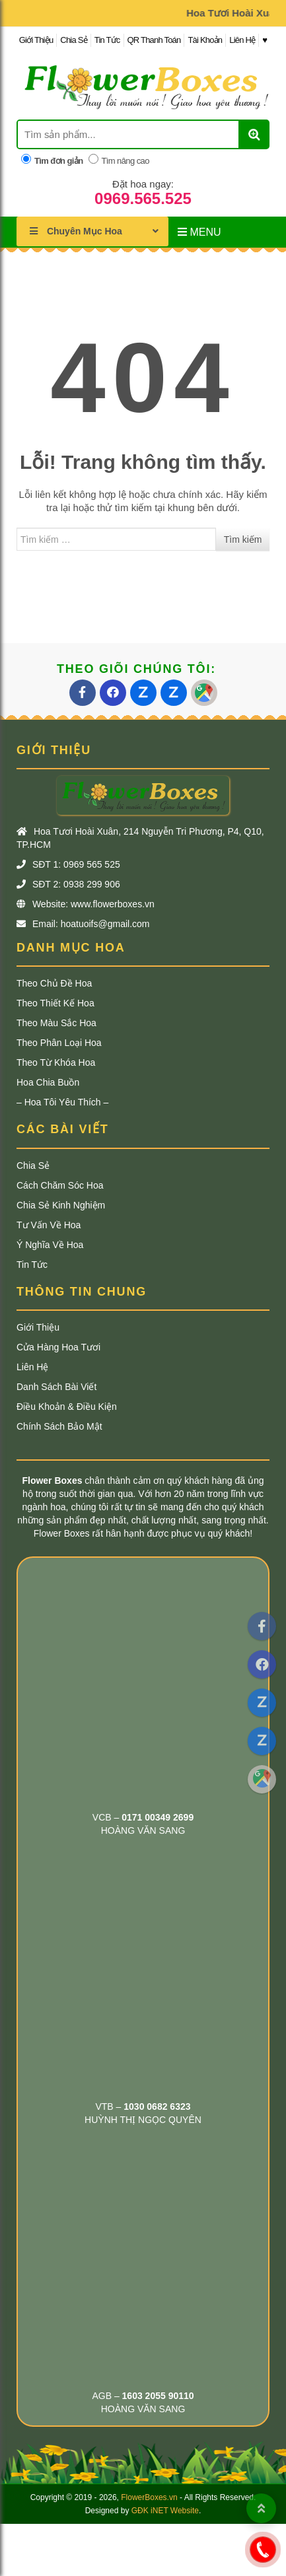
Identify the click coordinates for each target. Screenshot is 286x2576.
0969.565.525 (143, 199)
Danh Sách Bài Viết (56, 1386)
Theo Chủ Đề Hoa (54, 983)
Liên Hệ (242, 40)
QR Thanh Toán (154, 40)
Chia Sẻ (73, 40)
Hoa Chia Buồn (48, 1082)
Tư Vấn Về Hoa (49, 1225)
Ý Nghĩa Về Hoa (50, 1244)
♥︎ (264, 40)
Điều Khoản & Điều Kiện (67, 1406)
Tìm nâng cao (119, 160)
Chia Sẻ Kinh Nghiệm (61, 1205)
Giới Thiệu (36, 40)
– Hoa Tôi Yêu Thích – (62, 1102)
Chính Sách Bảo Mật (59, 1426)
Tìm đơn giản (52, 160)
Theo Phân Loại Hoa (59, 1042)
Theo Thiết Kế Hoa (55, 1003)
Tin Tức (107, 40)
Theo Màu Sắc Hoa (56, 1023)
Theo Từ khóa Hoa (56, 1062)
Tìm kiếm (243, 539)
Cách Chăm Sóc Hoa (60, 1185)
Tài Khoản (205, 40)
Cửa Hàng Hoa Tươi (58, 1347)
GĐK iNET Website (165, 2510)
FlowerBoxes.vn (149, 2497)
